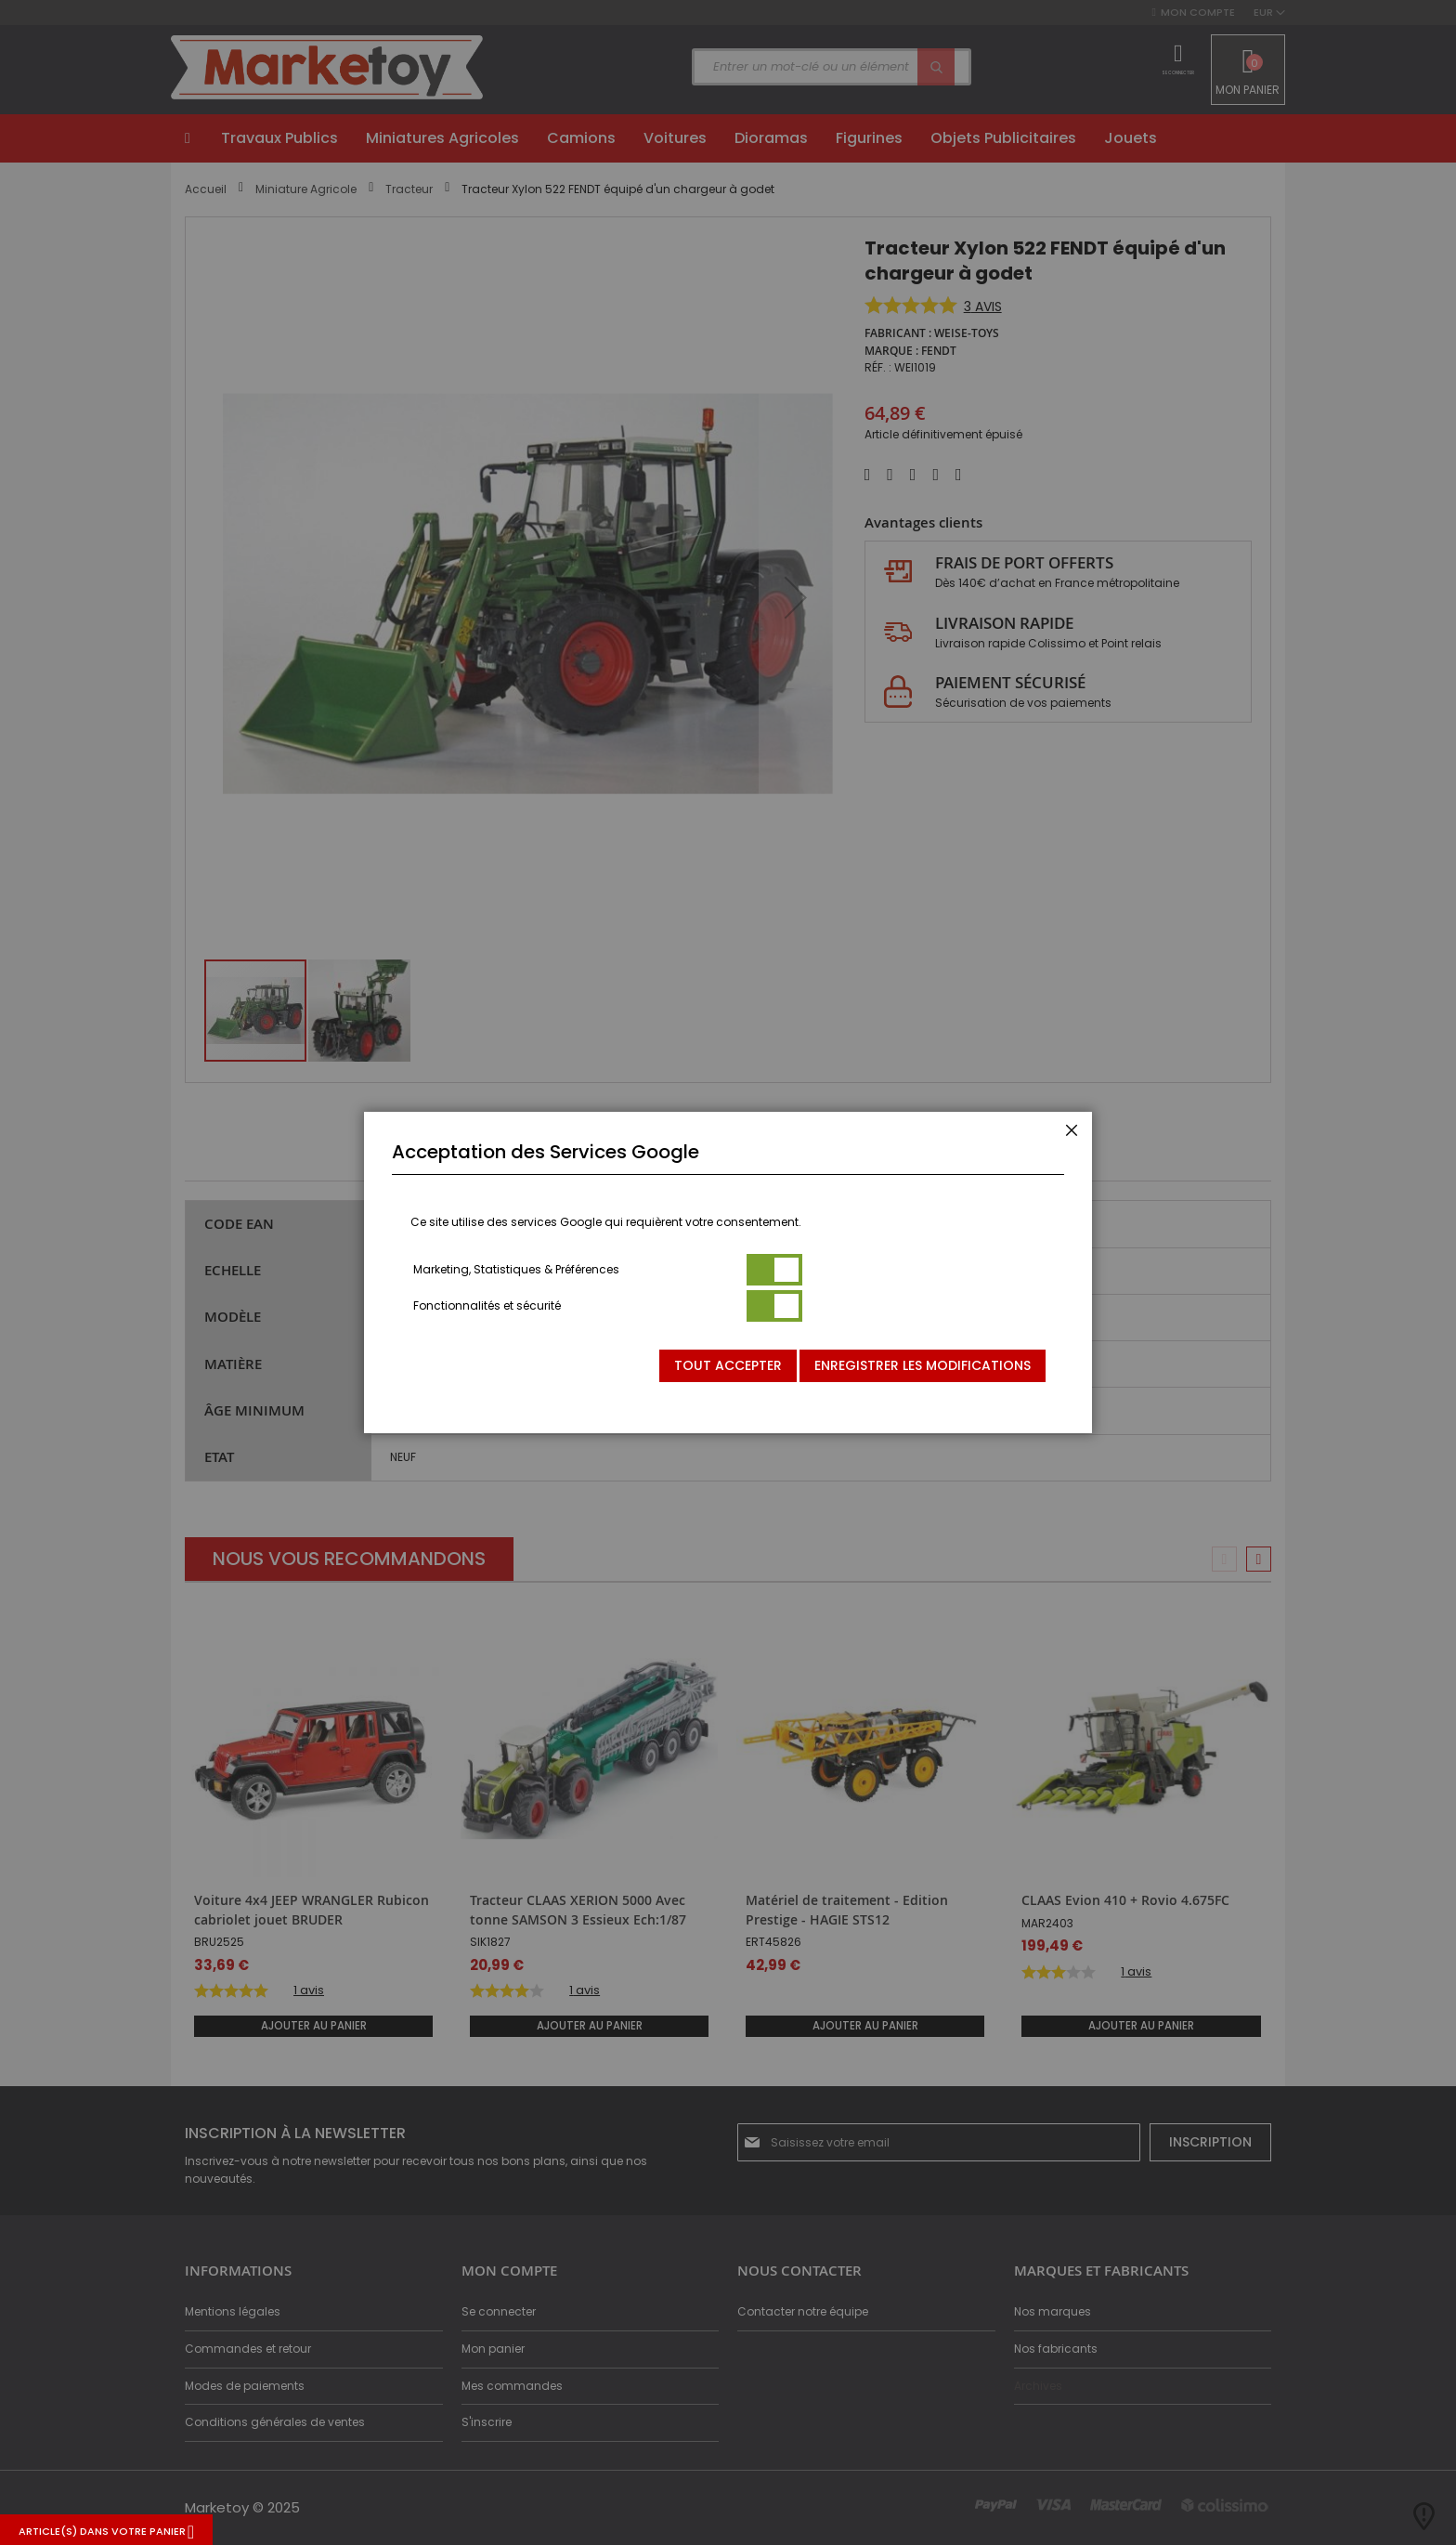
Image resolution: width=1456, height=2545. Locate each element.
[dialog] (728, 1272)
